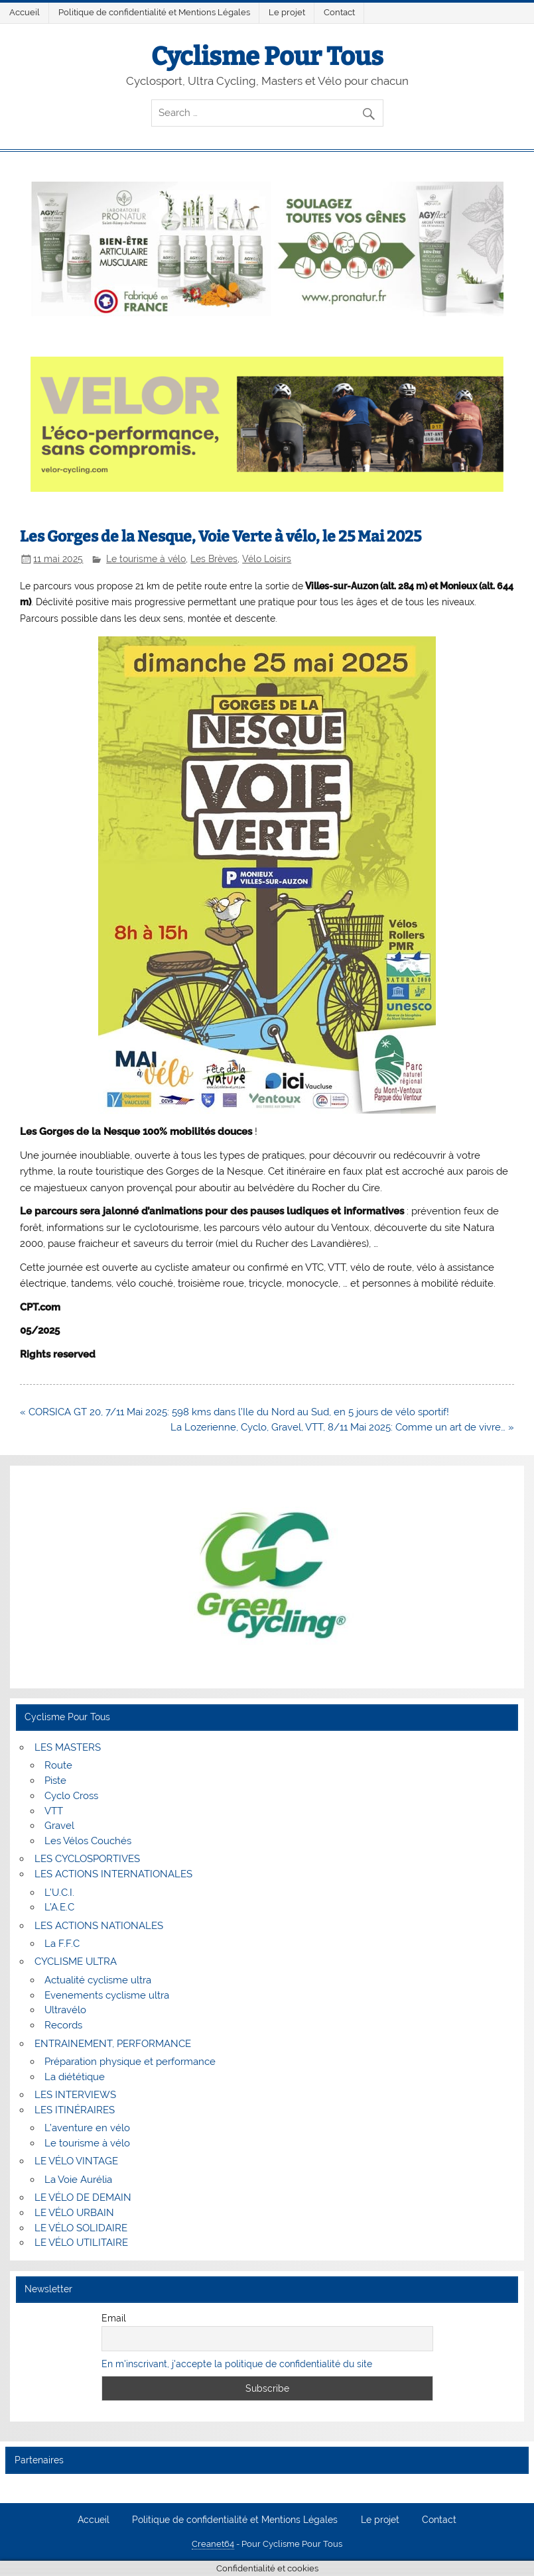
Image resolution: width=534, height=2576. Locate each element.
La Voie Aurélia (78, 2180)
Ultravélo (65, 2010)
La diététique (74, 2077)
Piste (55, 1780)
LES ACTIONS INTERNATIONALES (113, 1874)
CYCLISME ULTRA (75, 1961)
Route (58, 1765)
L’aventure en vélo (87, 2128)
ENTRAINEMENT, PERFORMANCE (112, 2044)
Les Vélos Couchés (87, 1841)
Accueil (24, 12)
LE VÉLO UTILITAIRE (81, 2243)
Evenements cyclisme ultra (106, 1995)
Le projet (287, 12)
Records (63, 2025)
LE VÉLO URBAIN (74, 2213)
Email (113, 2318)
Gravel (59, 1826)
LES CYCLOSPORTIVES (87, 1859)
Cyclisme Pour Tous (267, 56)
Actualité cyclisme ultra (97, 1980)
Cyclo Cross (71, 1796)
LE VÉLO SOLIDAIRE (80, 2228)
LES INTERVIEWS (75, 2095)
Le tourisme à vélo (146, 559)
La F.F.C (62, 1944)
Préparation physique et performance (130, 2062)
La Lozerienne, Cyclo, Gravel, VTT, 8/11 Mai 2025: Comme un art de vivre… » (342, 1427)
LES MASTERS (67, 1747)
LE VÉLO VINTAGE (76, 2161)
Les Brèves (213, 559)
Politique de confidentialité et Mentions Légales (154, 12)
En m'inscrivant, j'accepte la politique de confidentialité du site (236, 2364)
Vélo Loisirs (266, 559)
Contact (339, 12)
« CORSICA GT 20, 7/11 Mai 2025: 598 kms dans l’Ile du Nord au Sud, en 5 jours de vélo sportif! (234, 1412)
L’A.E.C (59, 1907)
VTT (53, 1811)
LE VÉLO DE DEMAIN (82, 2197)
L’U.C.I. (59, 1893)
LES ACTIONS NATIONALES (98, 1926)
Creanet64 (213, 2544)
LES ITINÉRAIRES (74, 2110)
